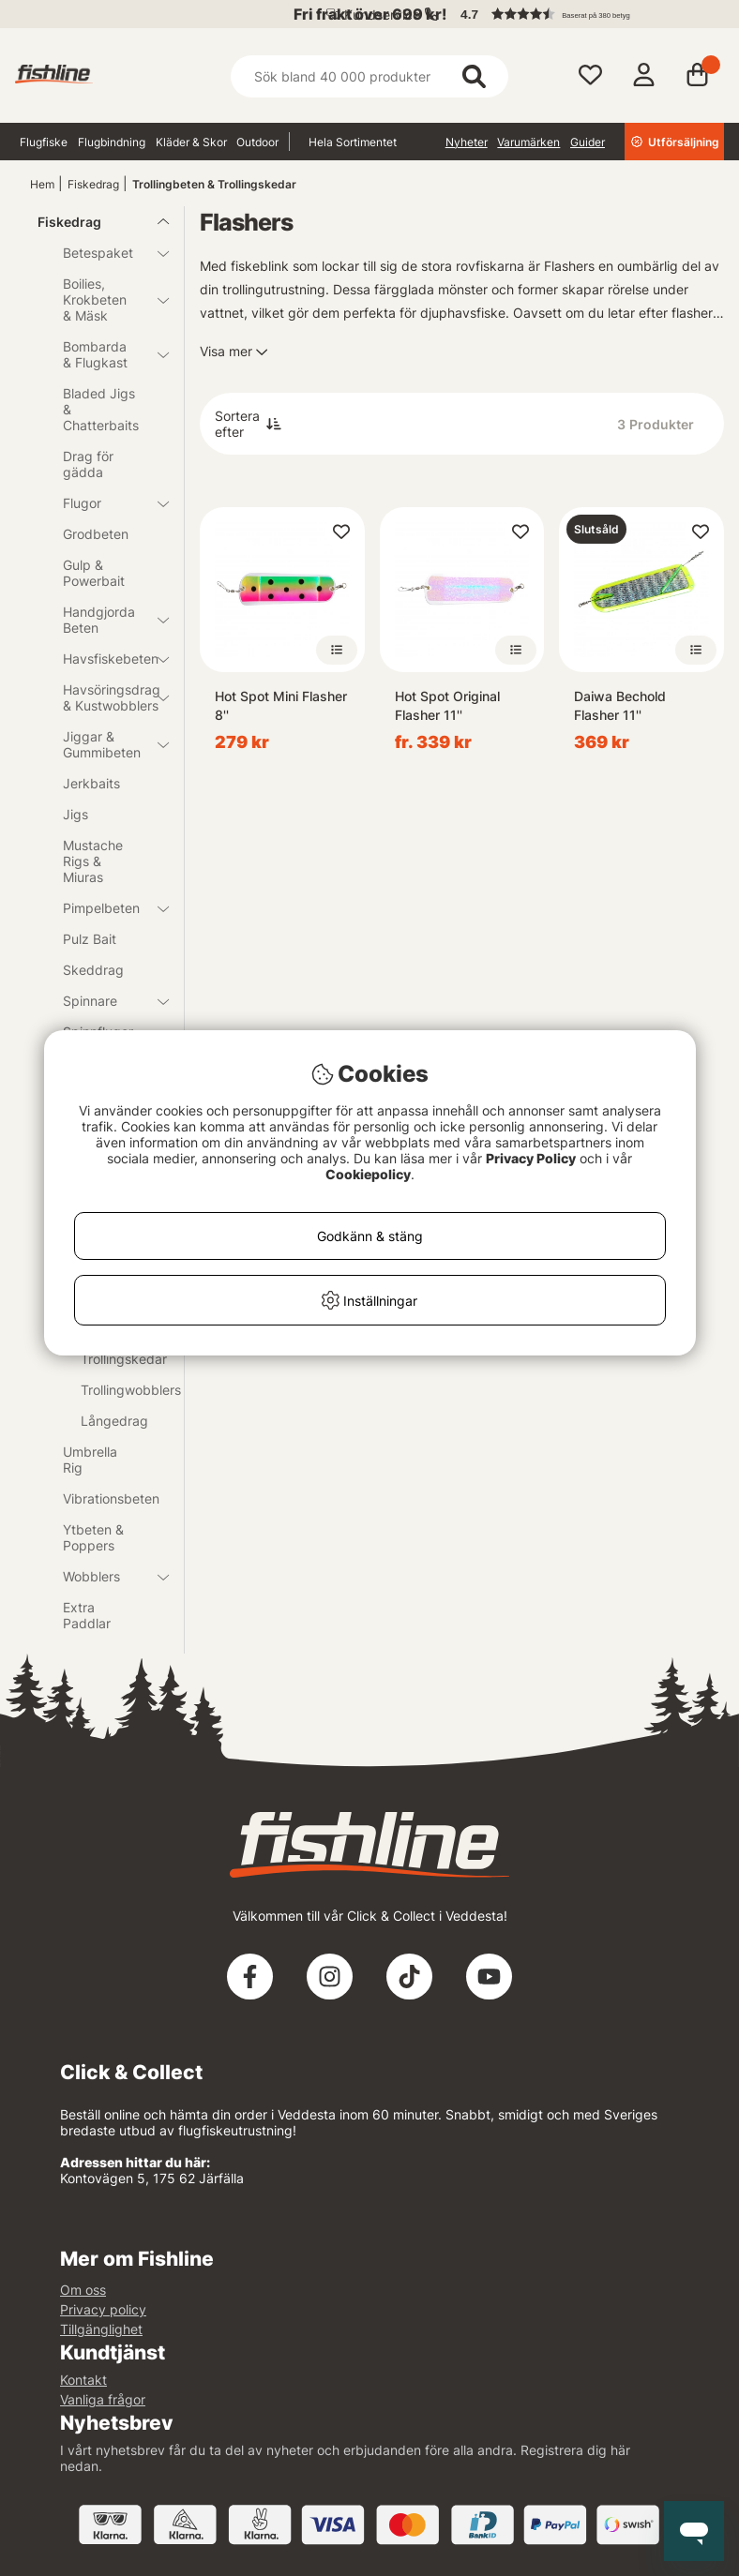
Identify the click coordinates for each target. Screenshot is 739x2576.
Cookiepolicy (368, 1174)
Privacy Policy (531, 1158)
